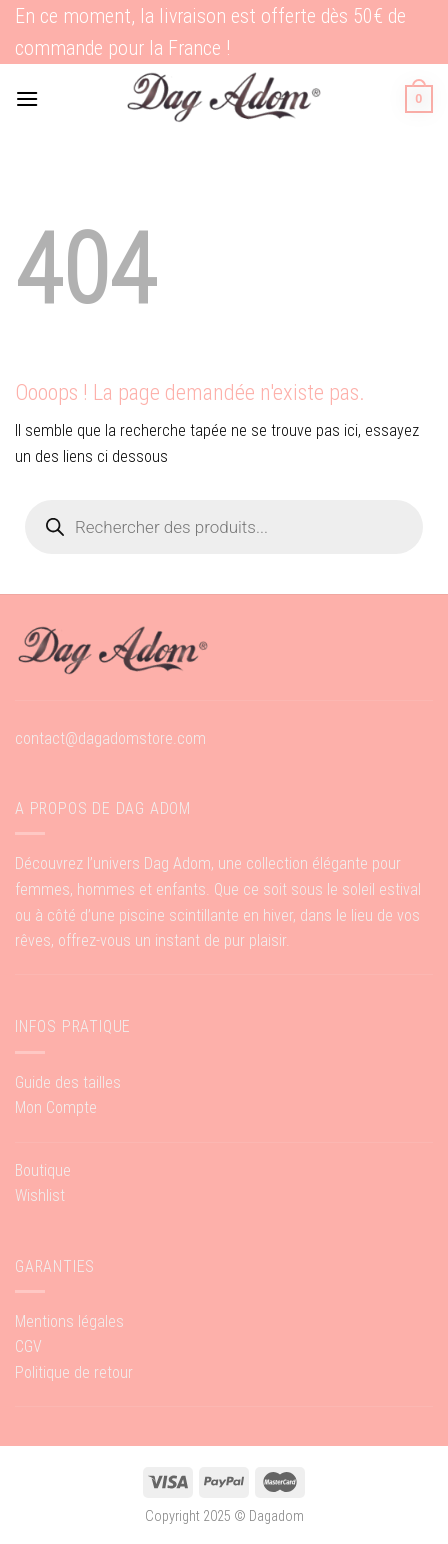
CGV (28, 1346)
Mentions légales (69, 1321)
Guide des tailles (68, 1082)
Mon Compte (56, 1107)
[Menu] (27, 98)
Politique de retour (74, 1372)
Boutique (43, 1170)
